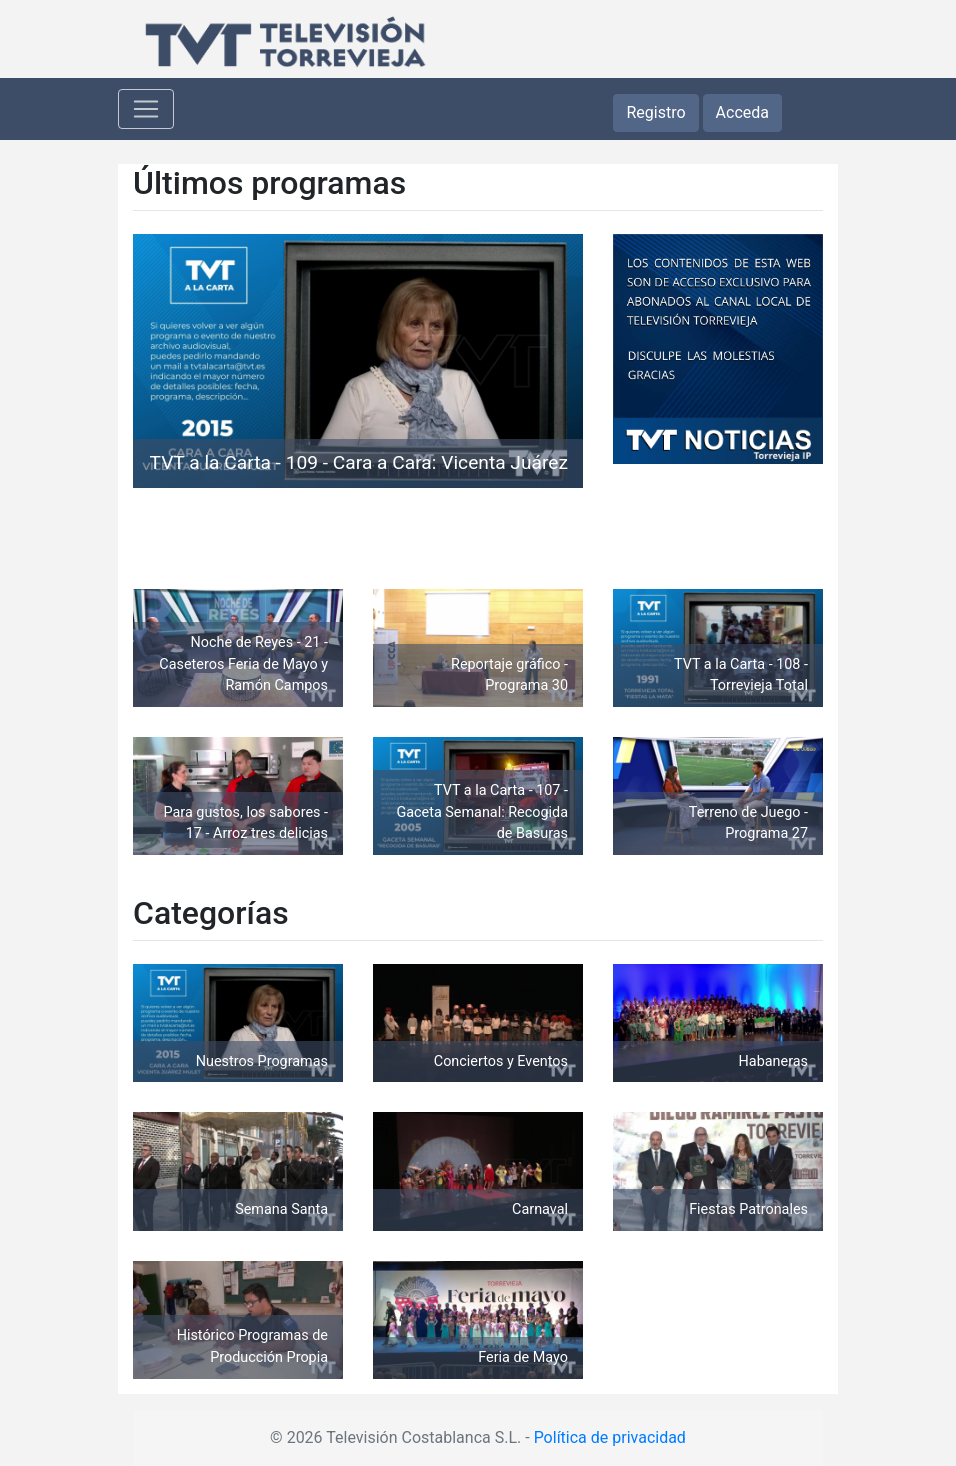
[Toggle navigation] (146, 109)
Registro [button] (655, 112)
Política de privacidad (610, 1437)
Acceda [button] (742, 112)
